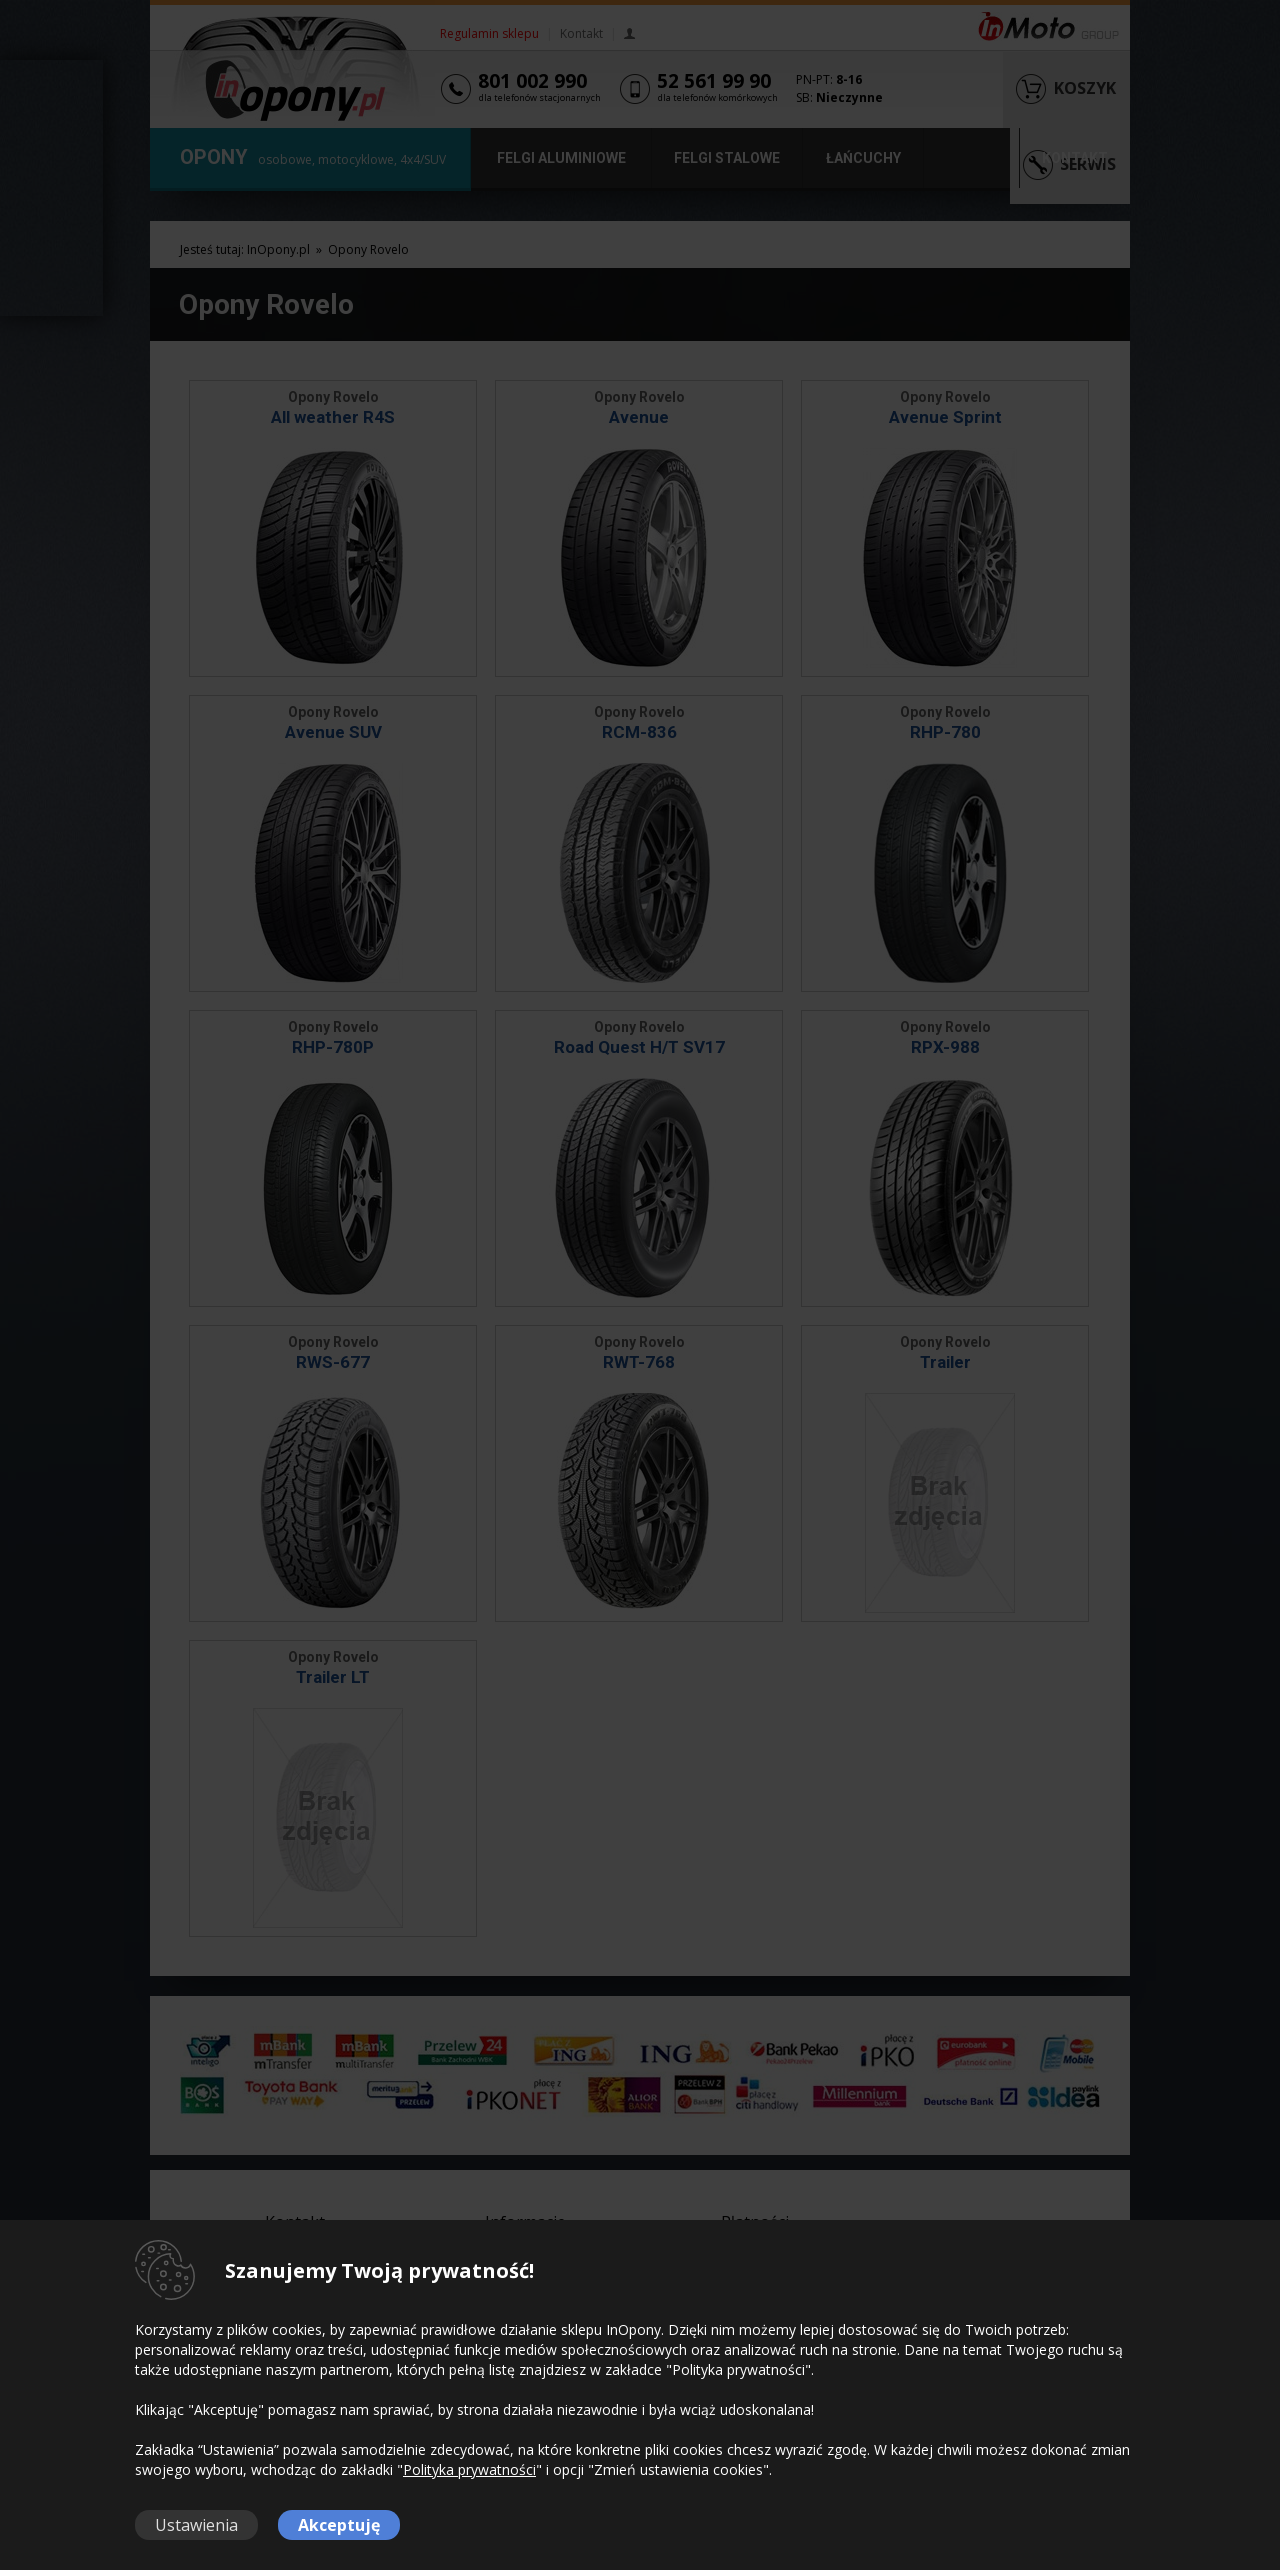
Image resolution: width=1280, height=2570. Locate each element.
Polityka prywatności (469, 2469)
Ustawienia (196, 2525)
